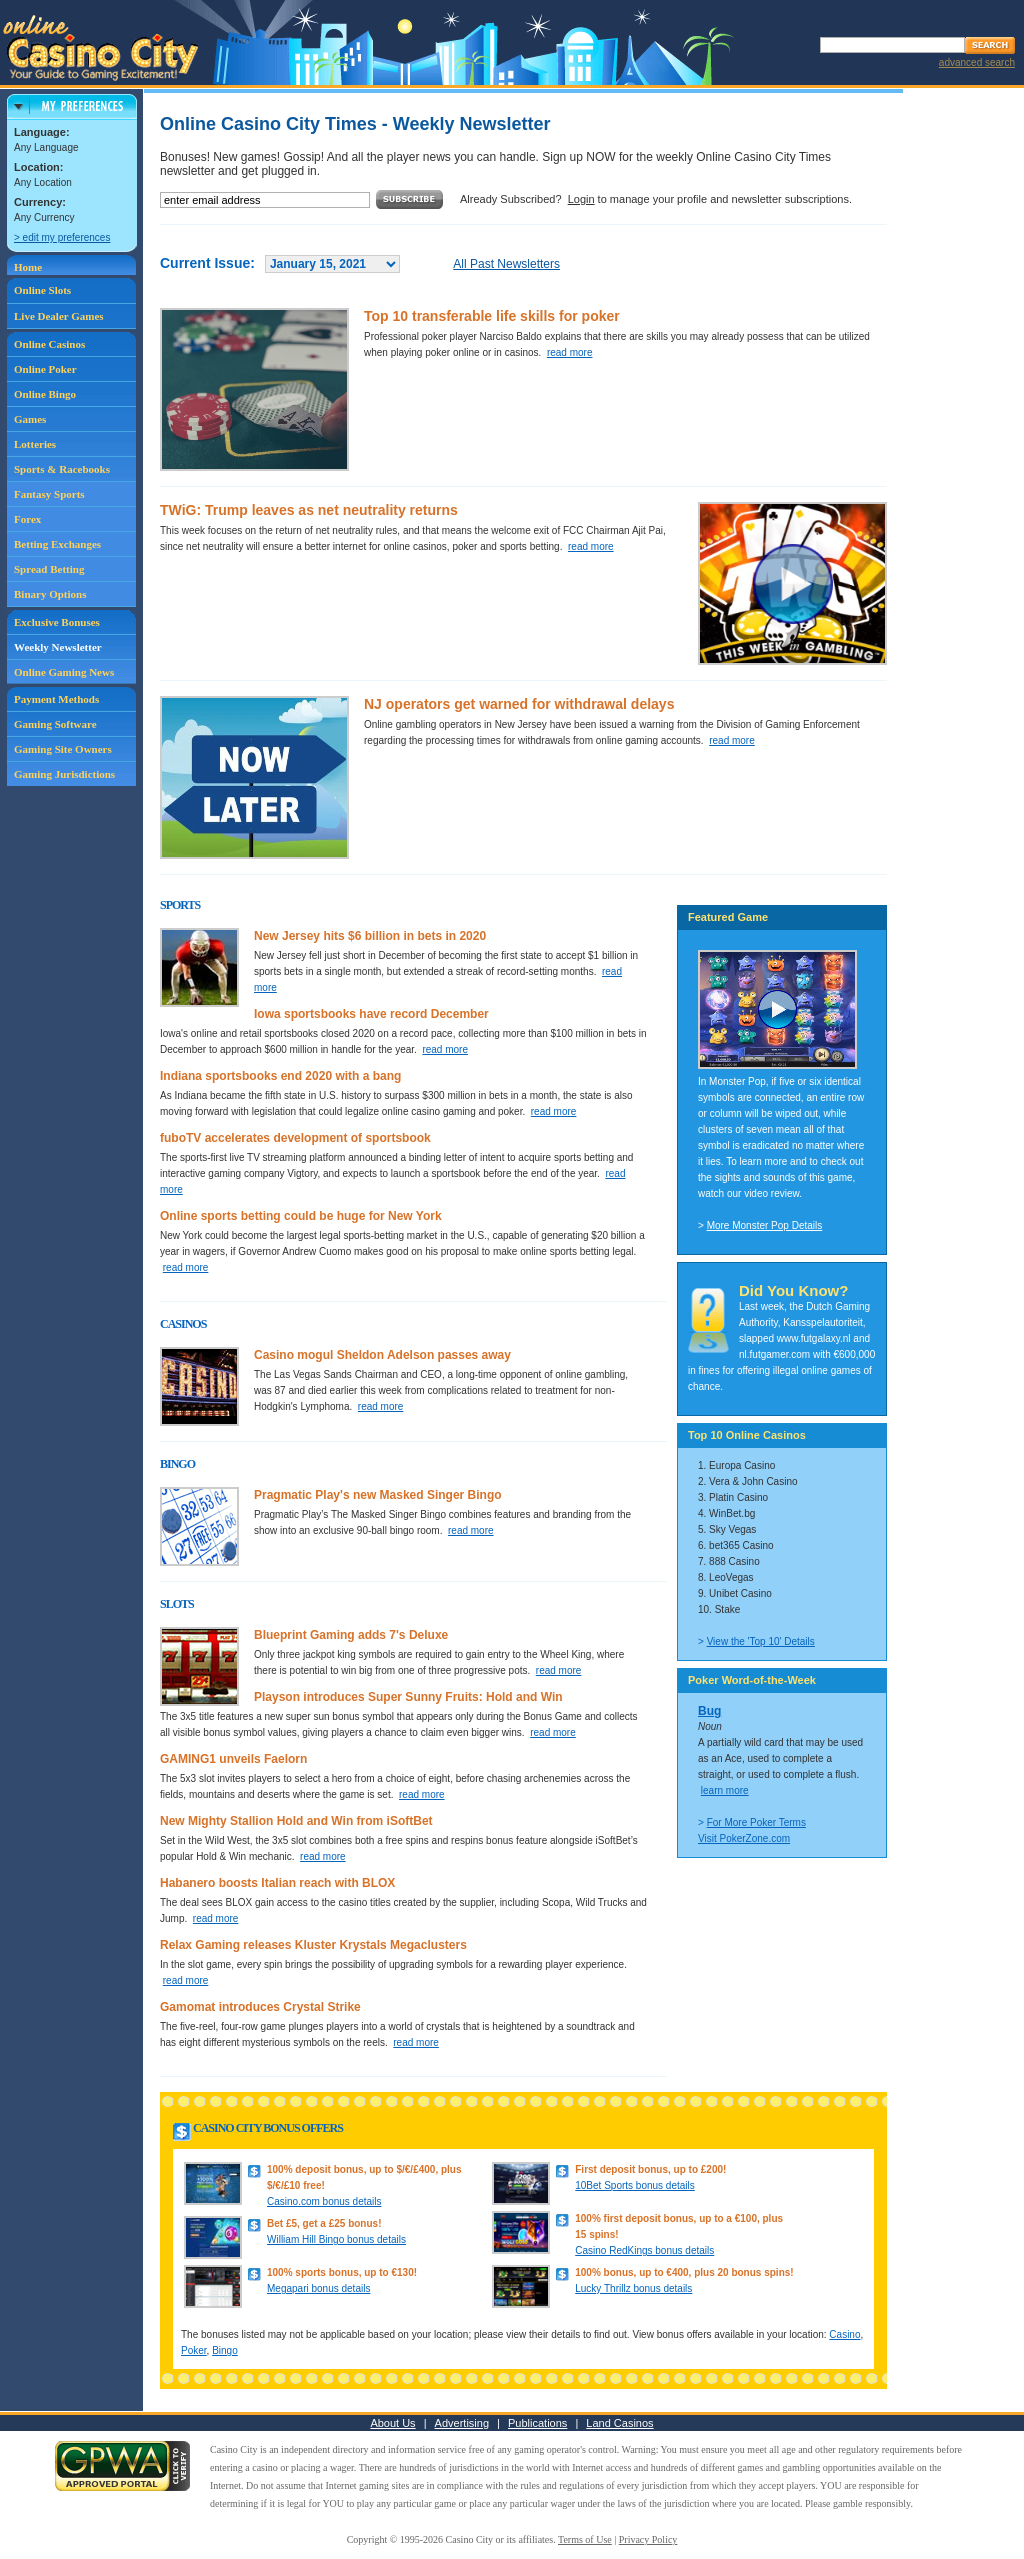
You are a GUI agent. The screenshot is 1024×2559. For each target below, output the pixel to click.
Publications (537, 2423)
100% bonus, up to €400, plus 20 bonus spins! (684, 2272)
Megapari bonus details (318, 2288)
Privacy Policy (648, 2539)
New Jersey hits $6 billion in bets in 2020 (370, 936)
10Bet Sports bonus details (635, 2185)
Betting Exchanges (57, 544)
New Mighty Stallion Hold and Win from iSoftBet (296, 1821)
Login (581, 199)
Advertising (462, 2423)
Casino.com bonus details (324, 2201)
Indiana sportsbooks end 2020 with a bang (280, 1076)
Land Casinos (619, 2423)
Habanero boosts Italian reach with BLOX (277, 1883)
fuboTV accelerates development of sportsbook (295, 1138)
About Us (392, 2423)
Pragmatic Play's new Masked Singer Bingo (378, 1495)
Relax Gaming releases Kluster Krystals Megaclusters (313, 1945)
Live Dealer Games (59, 316)
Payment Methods (56, 699)
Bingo (225, 2350)
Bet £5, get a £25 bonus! (324, 2223)
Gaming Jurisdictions (64, 774)
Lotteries (35, 444)
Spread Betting (49, 569)
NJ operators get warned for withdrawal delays (519, 704)
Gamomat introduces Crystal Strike (260, 2007)
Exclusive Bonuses (57, 622)
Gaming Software (55, 724)
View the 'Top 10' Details (761, 1641)
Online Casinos (49, 344)
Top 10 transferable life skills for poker (492, 316)
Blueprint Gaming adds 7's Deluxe (351, 1635)
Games (30, 419)
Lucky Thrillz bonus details (633, 2288)
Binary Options (50, 594)
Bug (709, 1711)
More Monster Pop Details (765, 1225)
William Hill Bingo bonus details (336, 2239)
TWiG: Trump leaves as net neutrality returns (309, 510)
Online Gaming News (64, 672)
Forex (27, 519)
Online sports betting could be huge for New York (301, 1216)
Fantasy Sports (49, 494)
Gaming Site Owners (63, 749)
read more (570, 352)
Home (28, 267)
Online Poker (45, 369)
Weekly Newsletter (58, 647)
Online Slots (42, 290)
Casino (844, 2334)
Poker (194, 2350)
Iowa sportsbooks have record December (371, 1014)
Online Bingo (45, 394)
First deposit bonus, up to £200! (650, 2169)
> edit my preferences (62, 237)
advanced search (977, 62)
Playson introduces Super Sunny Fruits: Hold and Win (408, 1697)
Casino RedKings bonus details (644, 2250)
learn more (725, 1790)
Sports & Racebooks (62, 469)
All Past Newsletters (506, 264)
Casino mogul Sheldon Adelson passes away (382, 1355)
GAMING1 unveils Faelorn (233, 1759)
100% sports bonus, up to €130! (342, 2272)
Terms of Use (585, 2539)
